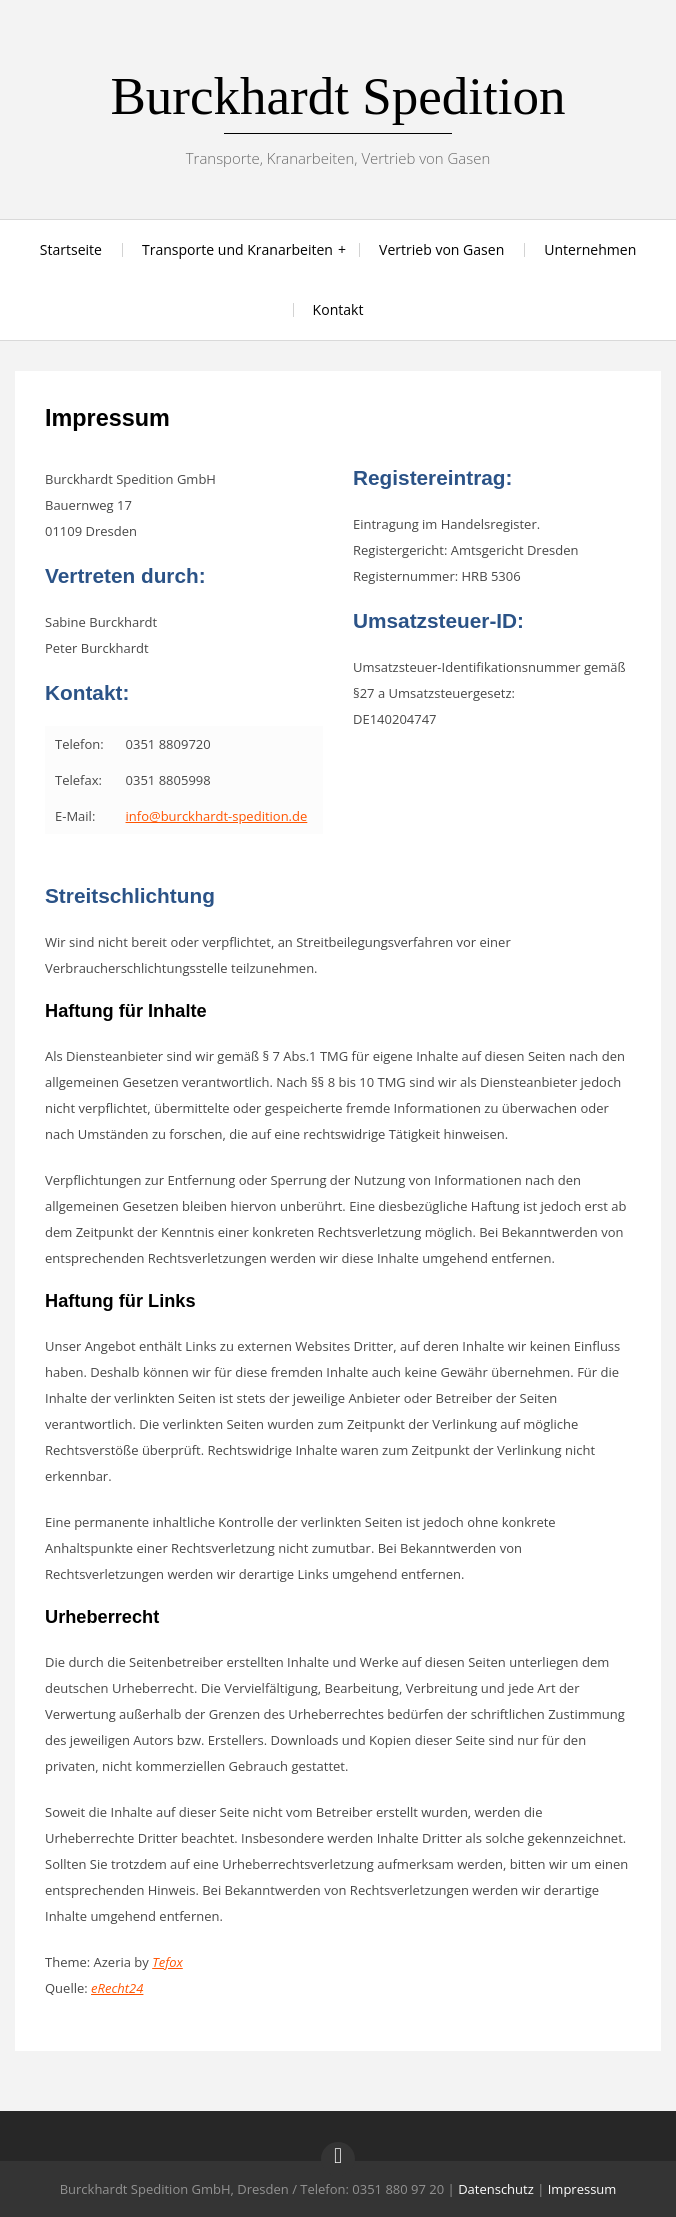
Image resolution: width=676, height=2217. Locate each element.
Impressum (582, 2189)
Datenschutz (496, 2189)
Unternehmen (590, 249)
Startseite (71, 249)
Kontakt (338, 309)
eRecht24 (117, 1988)
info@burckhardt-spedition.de (217, 816)
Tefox (167, 1962)
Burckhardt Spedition (337, 96)
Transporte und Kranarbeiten (237, 249)
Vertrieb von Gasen (441, 249)
